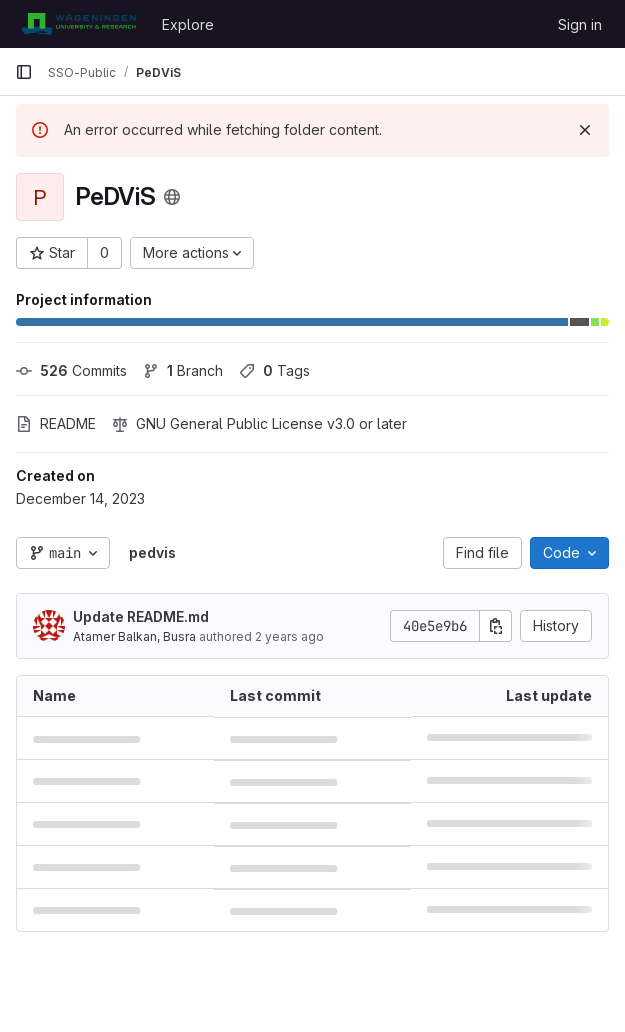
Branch (183, 370)
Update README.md (141, 616)
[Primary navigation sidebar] (24, 72)
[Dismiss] (585, 130)
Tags (274, 370)
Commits (71, 370)
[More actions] (192, 253)
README (56, 423)
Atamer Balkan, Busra (134, 636)
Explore (188, 24)
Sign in (580, 24)
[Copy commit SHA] (496, 626)
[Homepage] (78, 24)
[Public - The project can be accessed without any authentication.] (172, 197)
